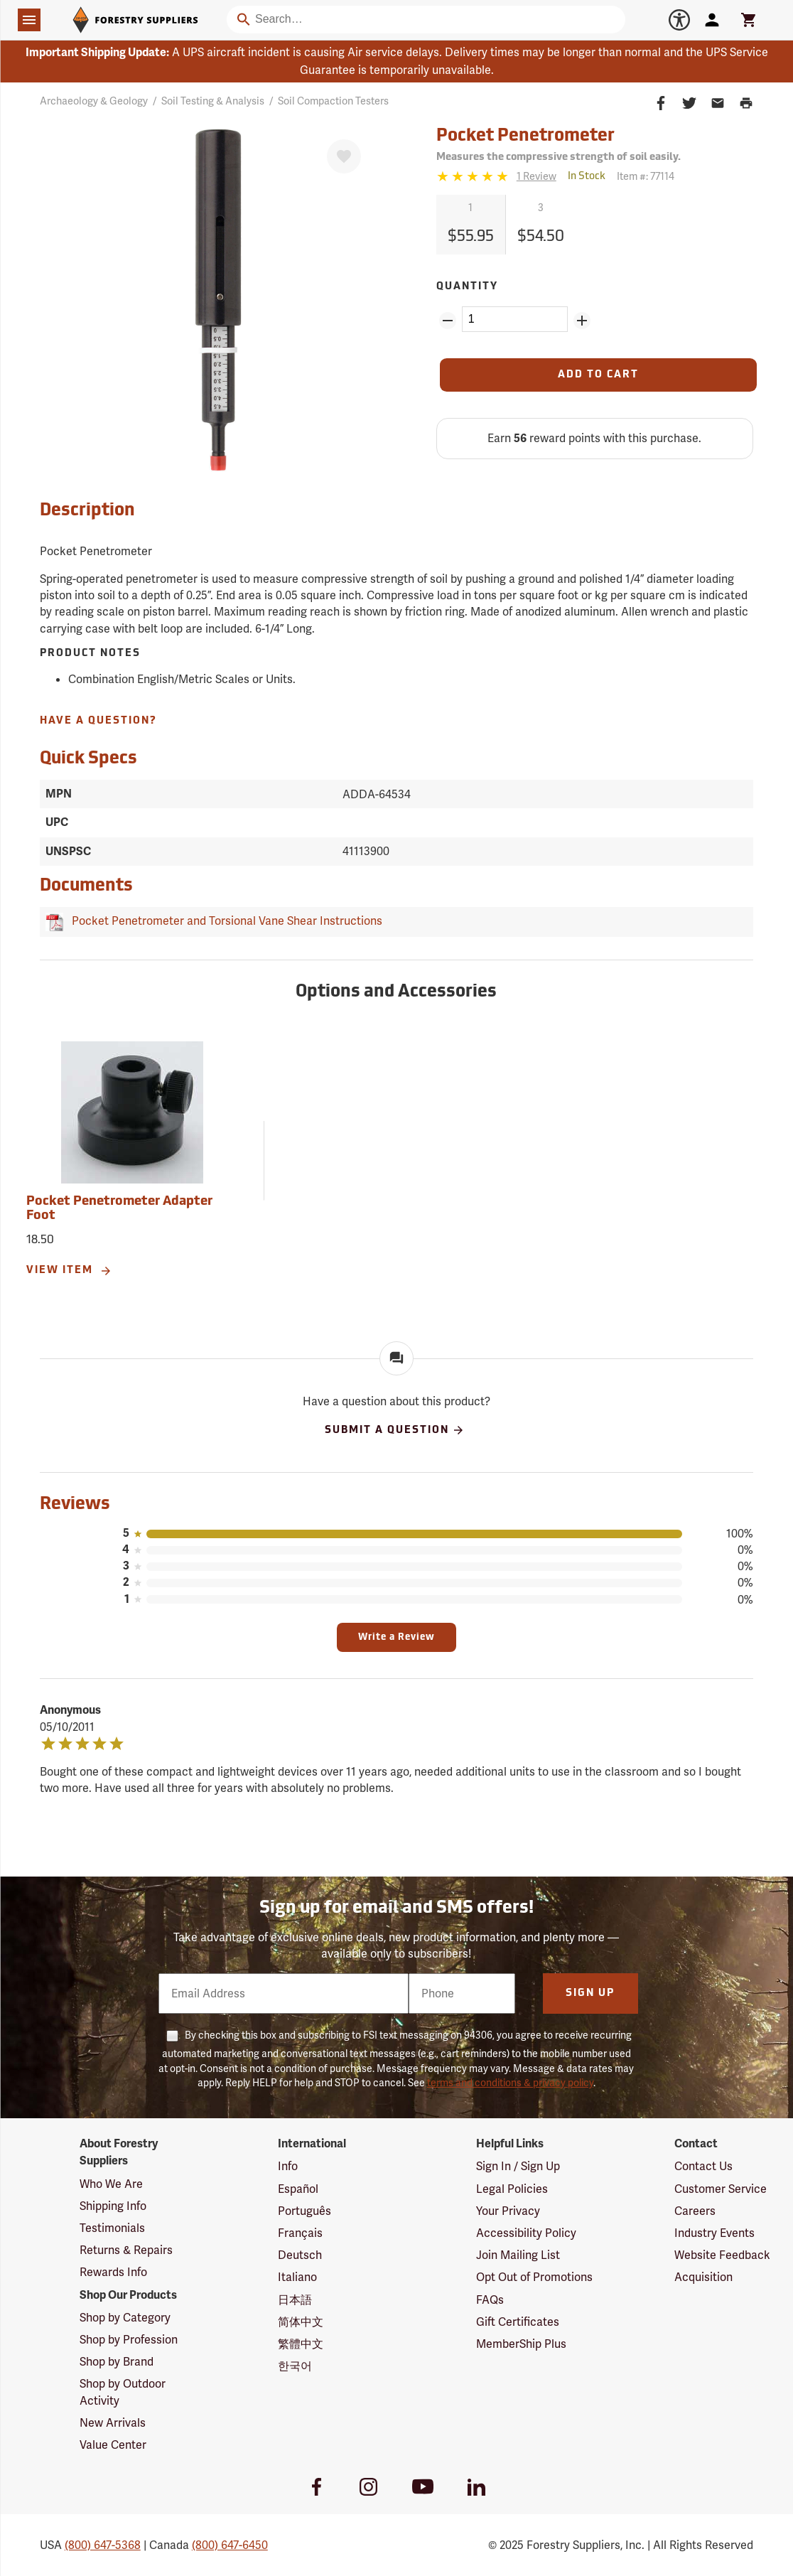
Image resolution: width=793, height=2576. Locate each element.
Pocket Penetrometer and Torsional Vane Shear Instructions (224, 920)
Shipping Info (113, 2206)
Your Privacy (508, 2211)
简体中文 (300, 2321)
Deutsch (300, 2255)
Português (304, 2211)
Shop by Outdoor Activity (123, 2392)
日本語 (295, 2299)
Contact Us (703, 2166)
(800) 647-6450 (230, 2545)
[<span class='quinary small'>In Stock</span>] (586, 176)
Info (288, 2166)
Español (298, 2188)
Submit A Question (395, 1430)
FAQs (490, 2299)
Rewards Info (113, 2272)
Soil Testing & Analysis (212, 101)
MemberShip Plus (521, 2343)
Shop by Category (125, 2317)
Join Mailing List (518, 2255)
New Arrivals (113, 2422)
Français (300, 2233)
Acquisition (703, 2277)
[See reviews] (536, 176)
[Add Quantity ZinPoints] (582, 320)
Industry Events (714, 2233)
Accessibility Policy (526, 2233)
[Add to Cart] (598, 375)
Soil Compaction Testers (333, 101)
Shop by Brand (116, 2361)
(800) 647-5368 (103, 2545)
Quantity (467, 286)
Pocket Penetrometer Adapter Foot (119, 1209)
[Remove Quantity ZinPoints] (447, 320)
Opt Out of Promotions (534, 2277)
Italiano (297, 2277)
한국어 (295, 2365)
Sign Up (590, 1993)
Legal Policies (512, 2188)
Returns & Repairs (126, 2250)
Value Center (113, 2444)
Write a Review (396, 1637)
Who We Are (111, 2184)
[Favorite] (344, 156)
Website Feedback (722, 2255)
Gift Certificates (517, 2321)
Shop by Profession (129, 2339)
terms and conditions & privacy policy (510, 2082)
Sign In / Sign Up (518, 2166)
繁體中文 (300, 2343)
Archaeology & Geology (94, 101)
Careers (695, 2211)
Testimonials (112, 2228)
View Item (69, 1271)
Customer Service (720, 2188)
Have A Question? (98, 721)
